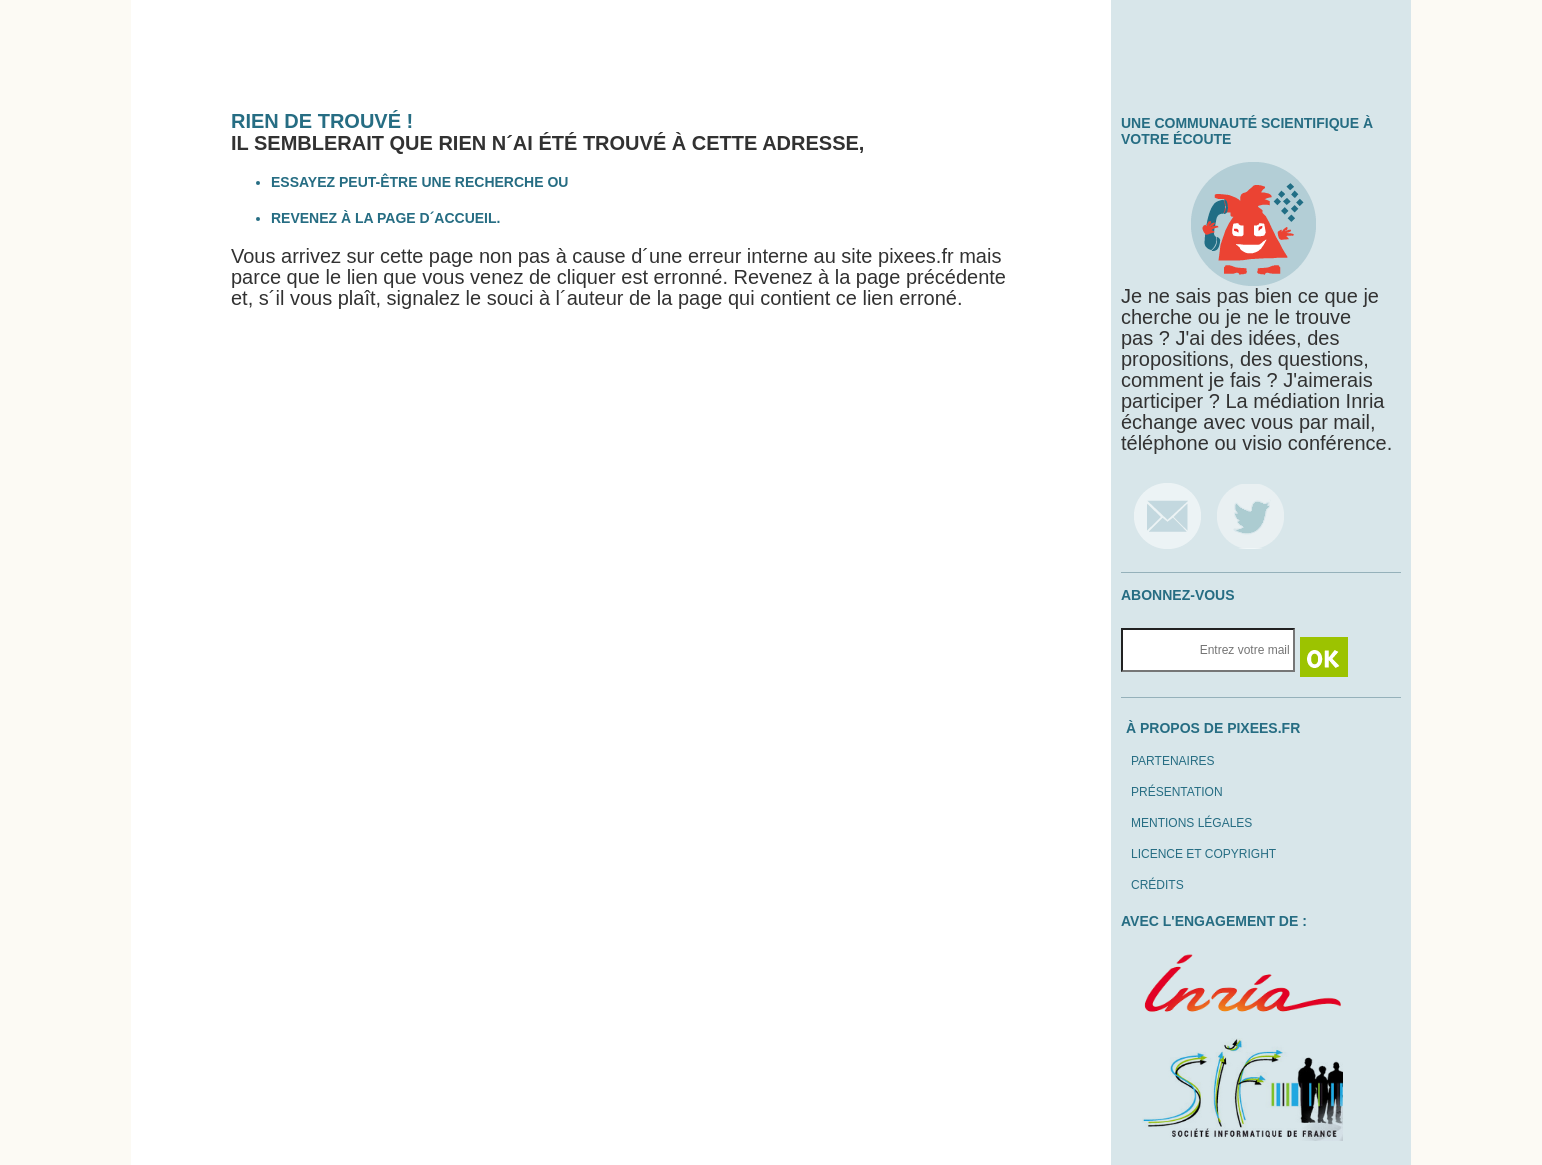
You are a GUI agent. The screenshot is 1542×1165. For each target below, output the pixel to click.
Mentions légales (1191, 823)
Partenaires (1173, 761)
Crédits (1157, 885)
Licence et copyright (1203, 854)
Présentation (1177, 792)
